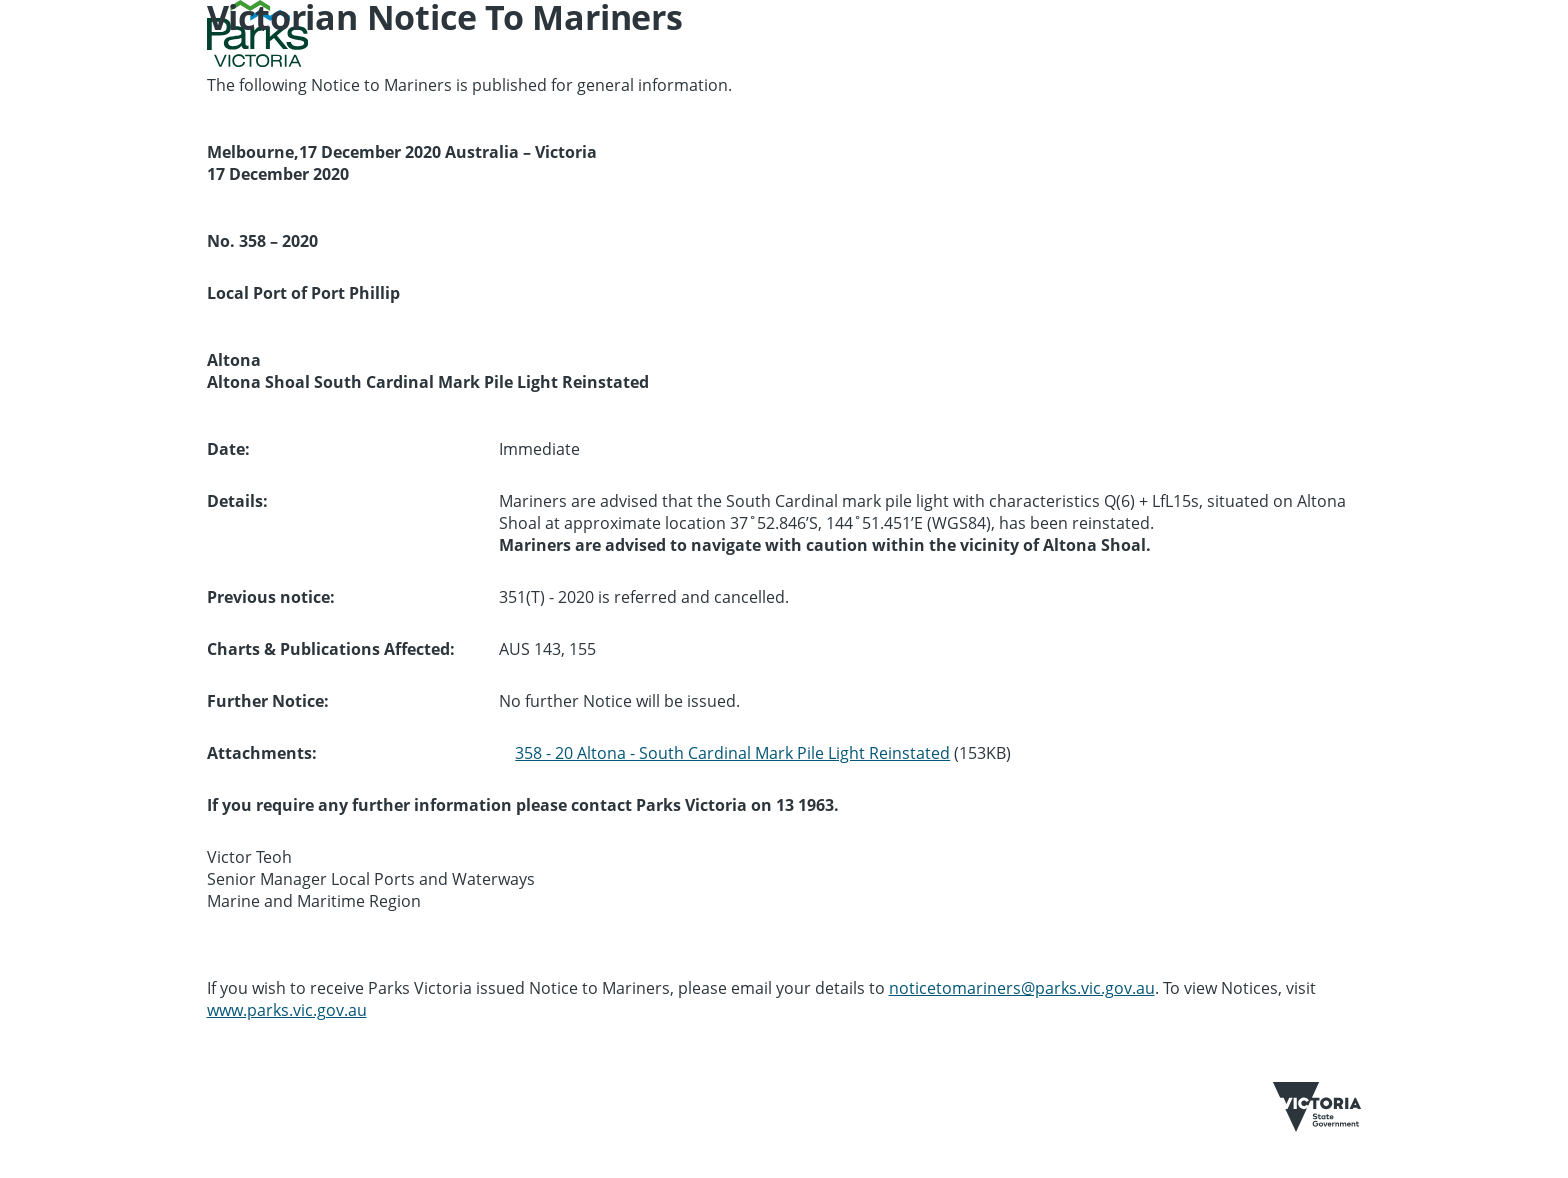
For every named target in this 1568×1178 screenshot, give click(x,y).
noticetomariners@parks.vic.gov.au (1022, 988)
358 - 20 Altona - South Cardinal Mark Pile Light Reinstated (732, 753)
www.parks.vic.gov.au (287, 1010)
